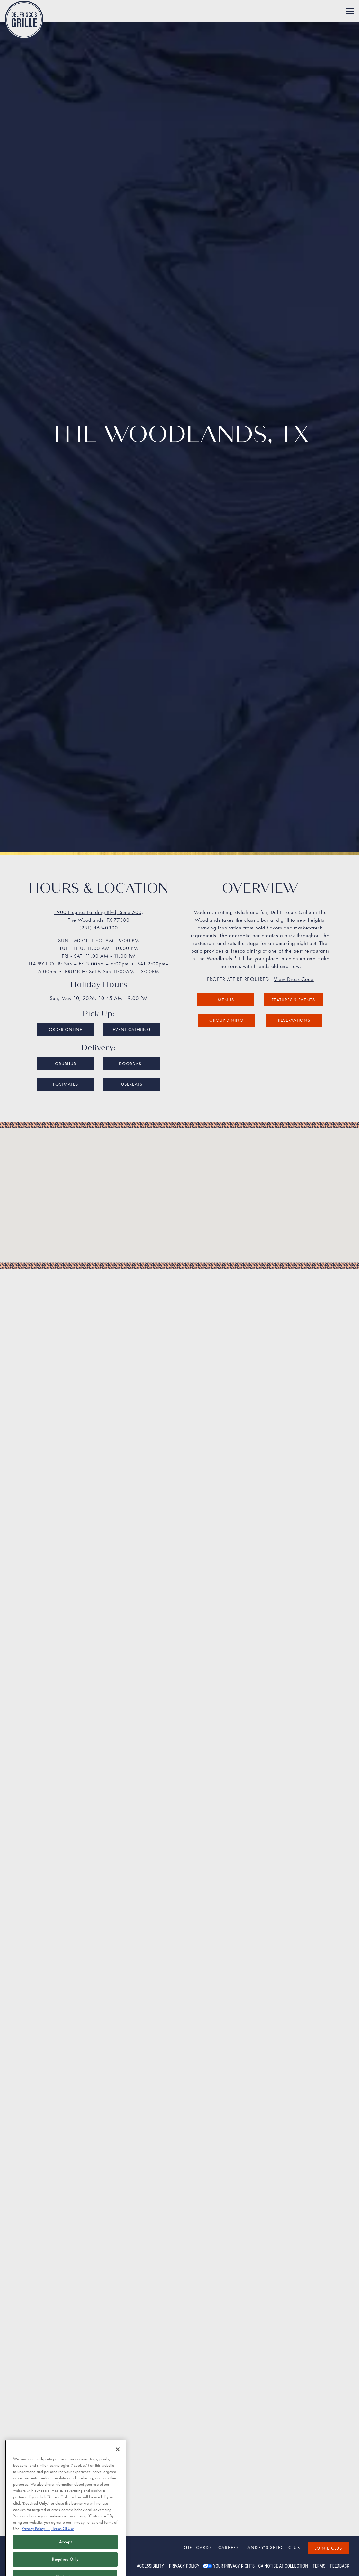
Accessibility (150, 2566)
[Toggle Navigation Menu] (350, 11)
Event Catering (132, 962)
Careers (228, 2547)
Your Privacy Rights (234, 2566)
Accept (65, 2551)
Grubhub (65, 996)
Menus (226, 932)
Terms (318, 2566)
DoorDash (132, 996)
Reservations (294, 953)
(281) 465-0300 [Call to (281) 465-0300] (98, 860)
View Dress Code (294, 912)
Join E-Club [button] (328, 2548)
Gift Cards (198, 2547)
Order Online (65, 962)
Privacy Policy (184, 2566)
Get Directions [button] (179, 2444)
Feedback (339, 2566)
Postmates (65, 1017)
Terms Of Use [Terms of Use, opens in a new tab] (62, 2538)
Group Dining (226, 953)
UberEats (131, 1017)
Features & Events (293, 932)
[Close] (118, 2459)
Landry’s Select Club (272, 2547)
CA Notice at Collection (283, 2566)
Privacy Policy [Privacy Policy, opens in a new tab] (36, 2538)
